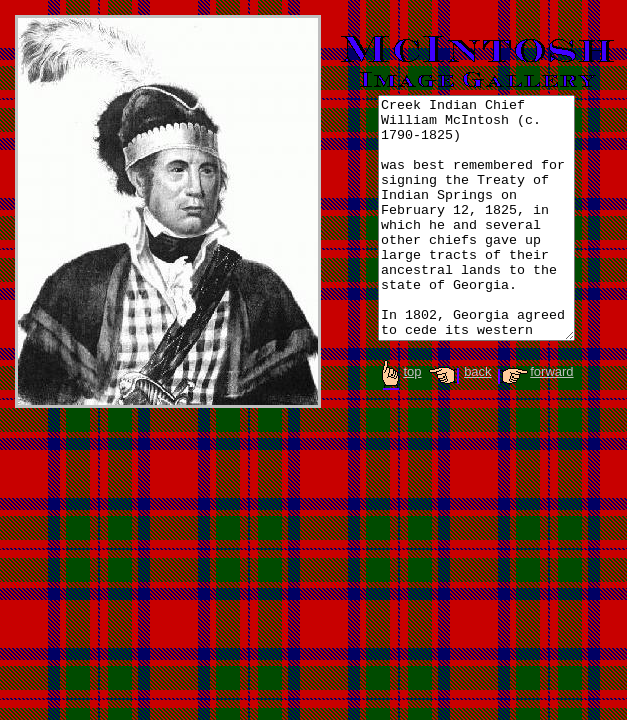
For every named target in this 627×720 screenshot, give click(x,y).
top (400, 406)
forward (534, 406)
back (458, 406)
